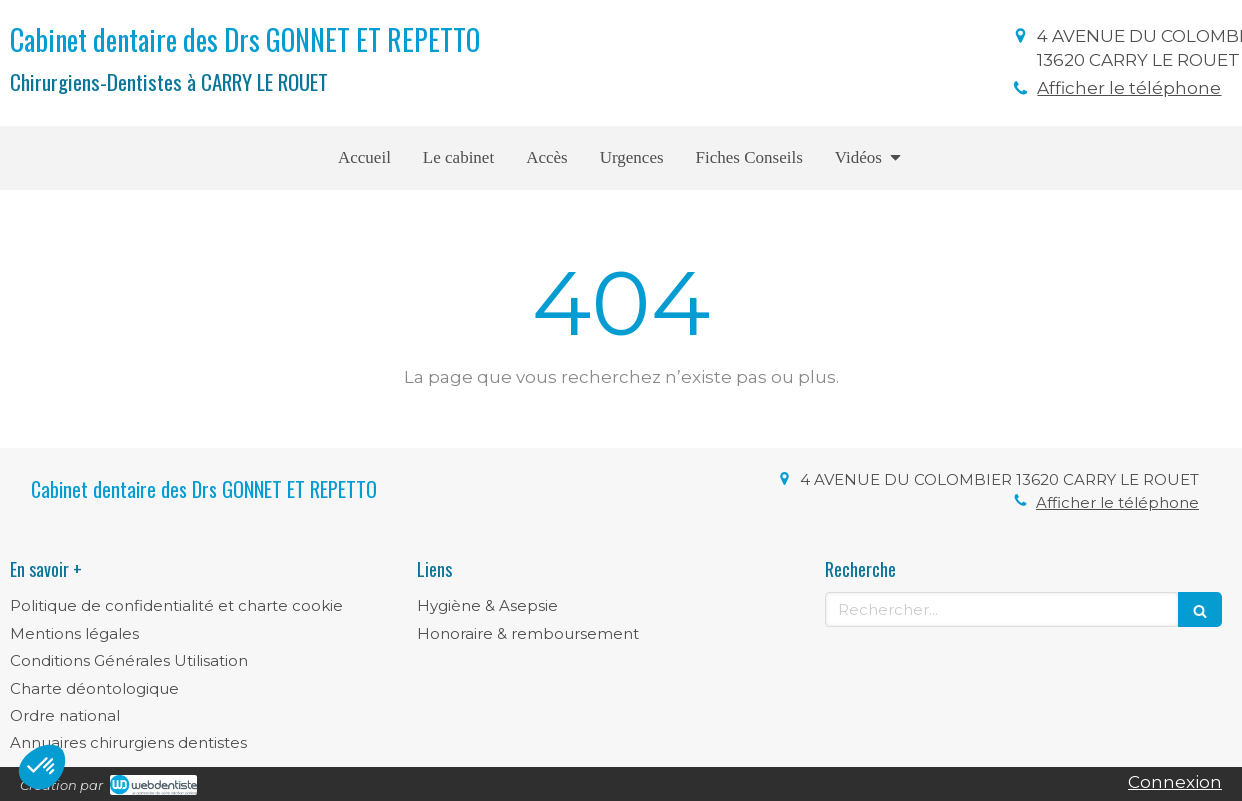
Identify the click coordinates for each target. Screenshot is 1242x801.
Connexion (1175, 782)
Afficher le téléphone (1129, 88)
